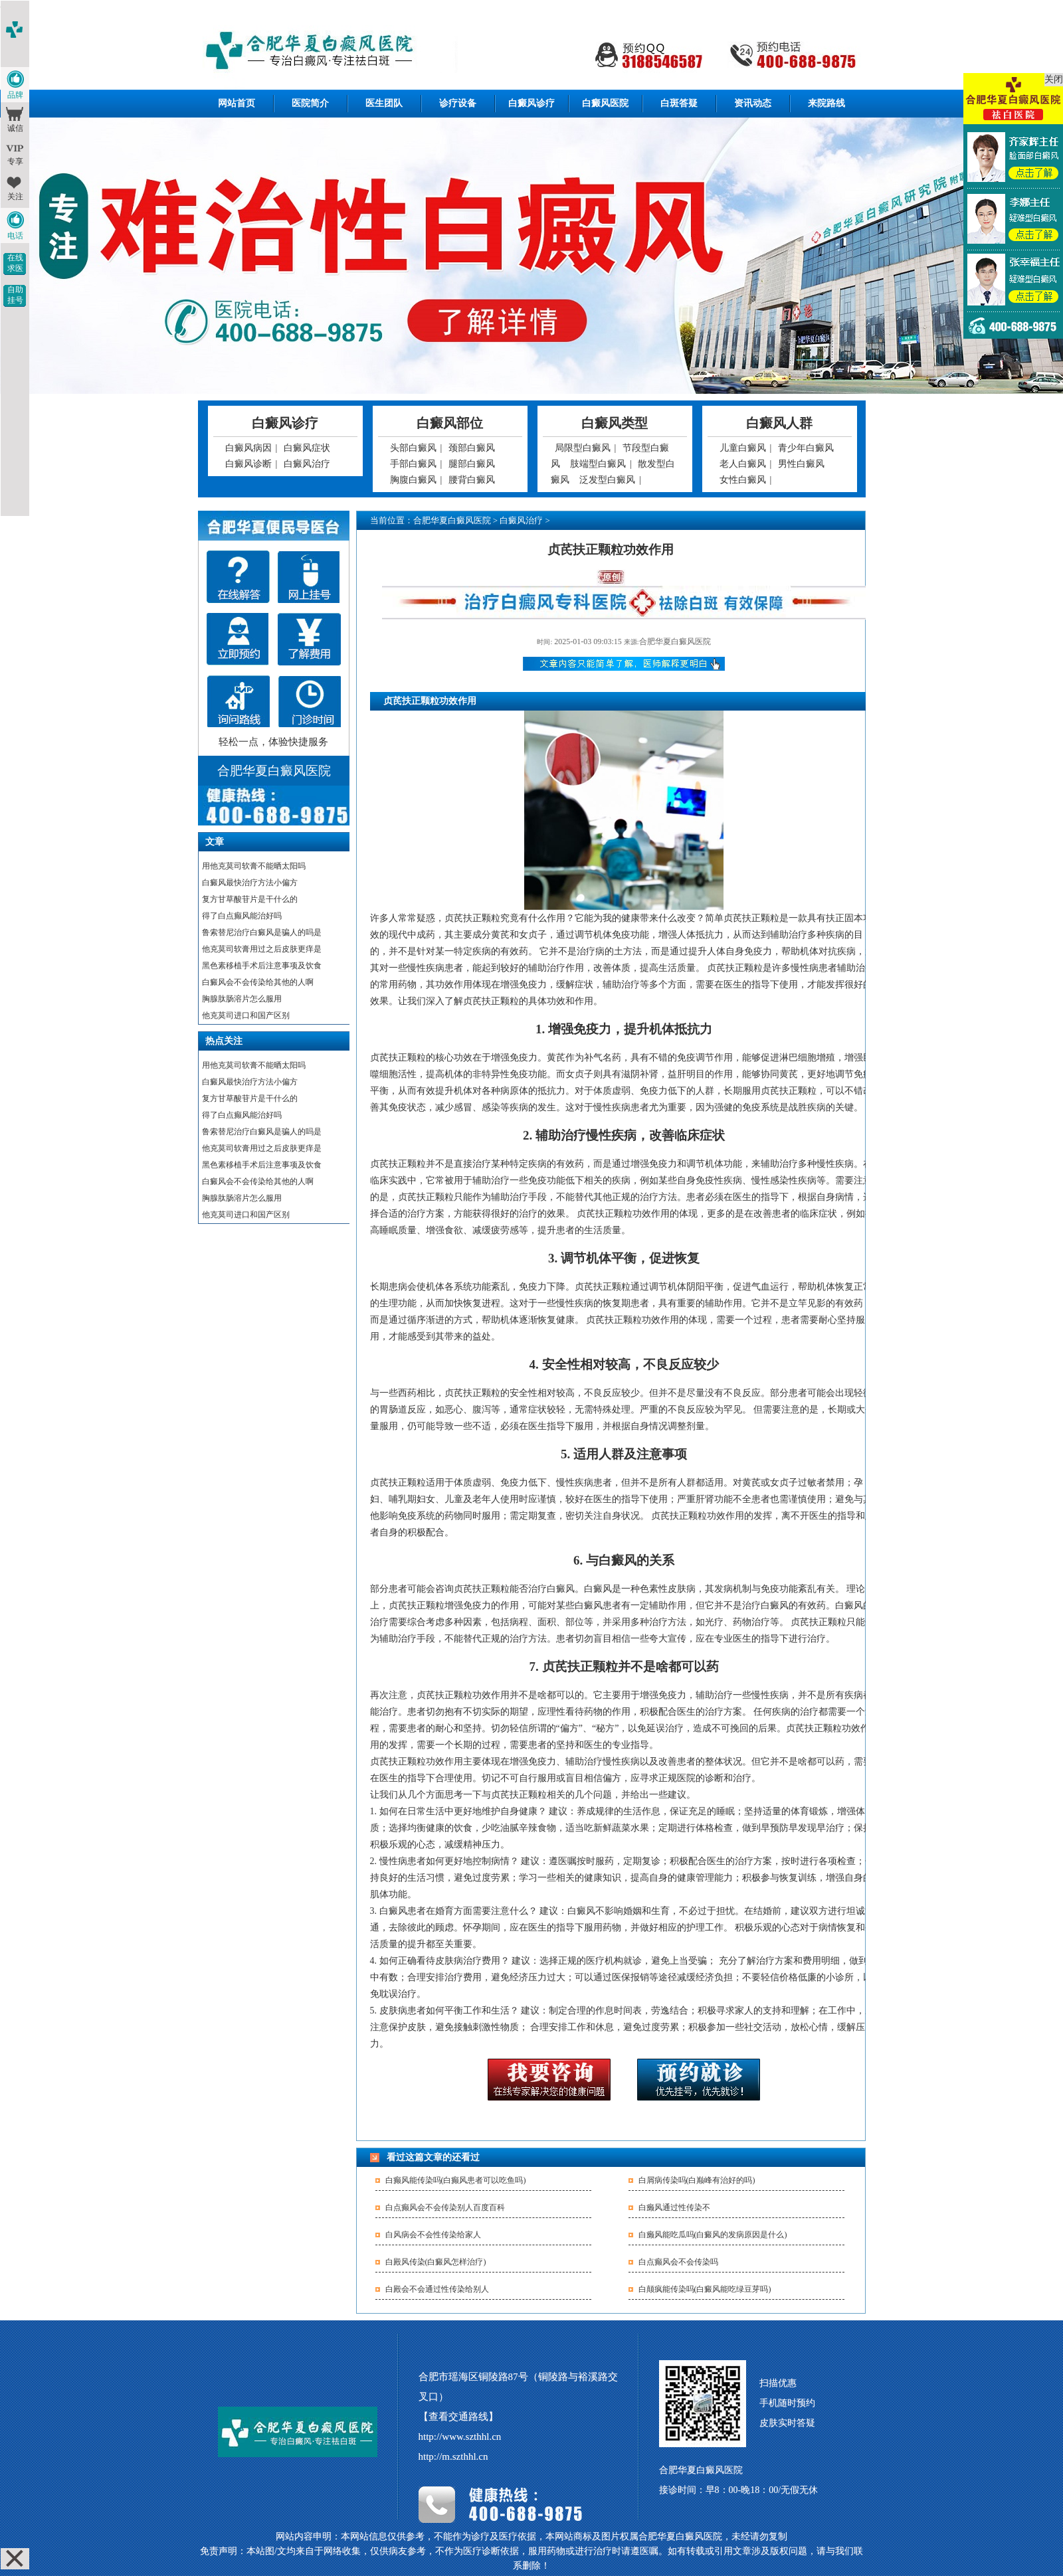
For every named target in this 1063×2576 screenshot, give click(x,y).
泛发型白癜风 (607, 480)
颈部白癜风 (471, 448)
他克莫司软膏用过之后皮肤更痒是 (262, 949)
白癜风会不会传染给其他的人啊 (258, 982)
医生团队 (384, 103)
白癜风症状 (307, 448)
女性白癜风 (743, 480)
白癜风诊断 (248, 464)
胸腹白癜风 (413, 480)
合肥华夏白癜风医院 (452, 520)
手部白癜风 (413, 464)
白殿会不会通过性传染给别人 (437, 2289)
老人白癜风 (743, 464)
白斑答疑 (679, 103)
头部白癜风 (413, 448)
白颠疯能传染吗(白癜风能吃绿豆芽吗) (704, 2289)
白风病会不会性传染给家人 (433, 2234)
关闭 (1053, 79)
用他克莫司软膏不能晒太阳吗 (254, 866)
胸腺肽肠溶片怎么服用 (242, 998)
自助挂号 (15, 295)
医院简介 (310, 103)
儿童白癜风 (743, 448)
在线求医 (15, 263)
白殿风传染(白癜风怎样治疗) (435, 2262)
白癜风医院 (605, 103)
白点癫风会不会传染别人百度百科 (445, 2207)
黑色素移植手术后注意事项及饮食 (262, 965)
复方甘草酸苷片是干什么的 (250, 899)
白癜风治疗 (307, 464)
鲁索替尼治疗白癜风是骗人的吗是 (262, 932)
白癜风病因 (248, 448)
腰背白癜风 (471, 480)
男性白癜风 (801, 464)
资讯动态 (752, 103)
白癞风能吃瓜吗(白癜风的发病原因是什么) (712, 2234)
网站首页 (236, 103)
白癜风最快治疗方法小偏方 (250, 882)
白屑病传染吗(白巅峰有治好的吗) (696, 2180)
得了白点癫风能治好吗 (242, 915)
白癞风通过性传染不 (674, 2207)
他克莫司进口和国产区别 (246, 1015)
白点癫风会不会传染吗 (678, 2262)
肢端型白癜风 (598, 464)
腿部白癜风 (471, 464)
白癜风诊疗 (531, 103)
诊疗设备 (457, 103)
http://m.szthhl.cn (453, 2456)
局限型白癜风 (583, 448)
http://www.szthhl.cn (460, 2436)
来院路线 (826, 103)
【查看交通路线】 (458, 2416)
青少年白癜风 (806, 448)
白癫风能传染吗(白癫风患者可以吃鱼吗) (455, 2180)
